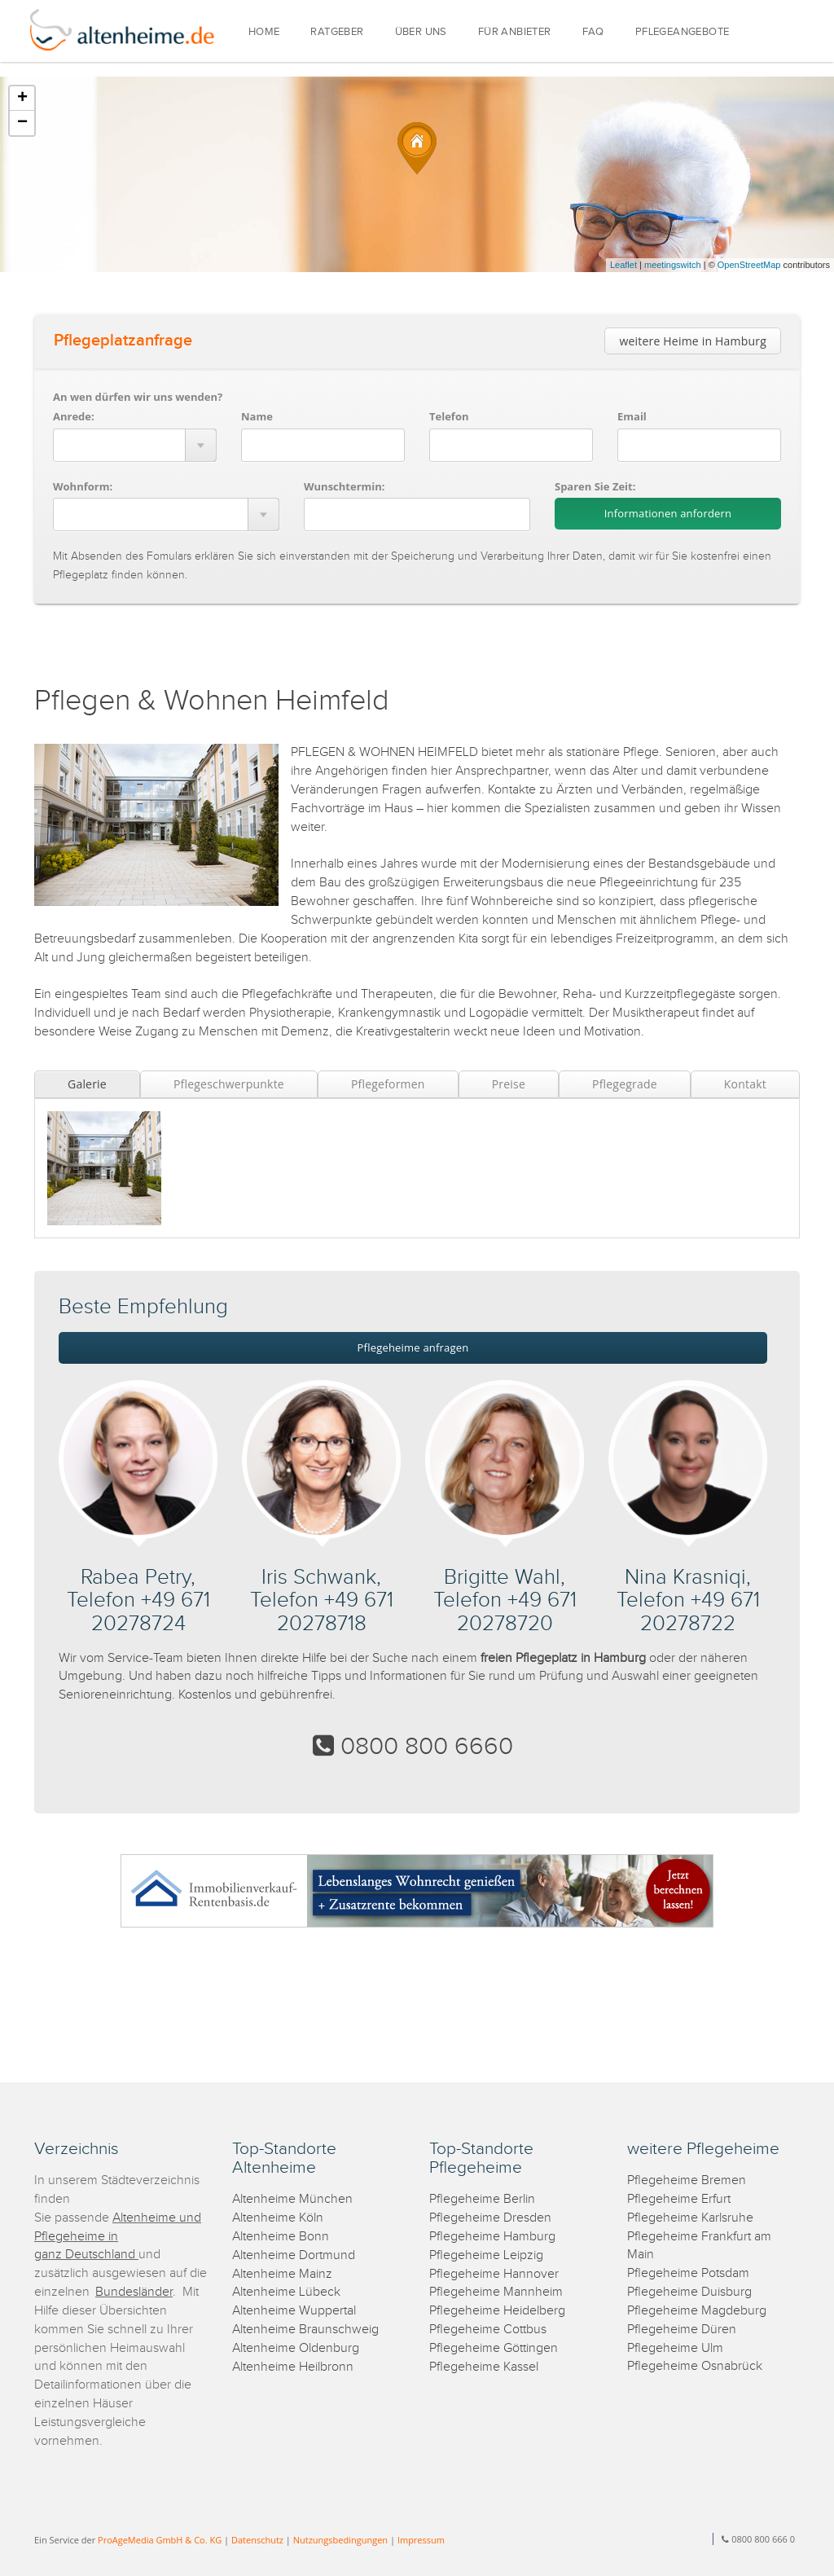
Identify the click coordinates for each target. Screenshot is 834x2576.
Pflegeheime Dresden (490, 2218)
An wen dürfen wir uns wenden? (137, 396)
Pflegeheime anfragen (413, 1347)
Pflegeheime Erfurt (679, 2199)
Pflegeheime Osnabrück (694, 2366)
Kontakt (745, 1084)
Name (257, 416)
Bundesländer (134, 2292)
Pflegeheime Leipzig (486, 2255)
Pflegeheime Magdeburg (696, 2311)
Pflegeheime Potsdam (688, 2273)
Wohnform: (82, 486)
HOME (264, 32)
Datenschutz (257, 2540)
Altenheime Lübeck (286, 2292)
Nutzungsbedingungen (340, 2540)
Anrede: (73, 416)
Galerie (87, 1084)
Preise (508, 1084)
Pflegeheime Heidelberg (497, 2311)
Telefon (448, 416)
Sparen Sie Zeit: (595, 486)
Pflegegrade (624, 1084)
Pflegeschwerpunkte (228, 1084)
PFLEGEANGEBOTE (682, 32)
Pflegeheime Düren (681, 2329)
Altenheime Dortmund (293, 2255)
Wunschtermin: (344, 486)
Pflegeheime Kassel (483, 2367)
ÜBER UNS (421, 32)
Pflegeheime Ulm (675, 2348)
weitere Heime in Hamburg (692, 341)
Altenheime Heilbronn (292, 2367)
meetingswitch (672, 265)
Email (632, 416)
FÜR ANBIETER (514, 32)
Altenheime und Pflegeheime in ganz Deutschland (117, 2236)
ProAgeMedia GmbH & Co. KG (160, 2540)
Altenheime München (292, 2199)
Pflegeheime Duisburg (689, 2292)
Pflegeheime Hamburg (492, 2236)
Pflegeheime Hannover (494, 2274)
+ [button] (22, 98)
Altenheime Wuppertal (294, 2311)
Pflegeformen (388, 1084)
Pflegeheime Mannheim (496, 2292)
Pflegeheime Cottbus (487, 2329)
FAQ (593, 32)
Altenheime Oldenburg (295, 2348)
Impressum (421, 2540)
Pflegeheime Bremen (686, 2180)
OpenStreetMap (749, 265)
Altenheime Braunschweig (305, 2329)
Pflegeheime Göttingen (493, 2348)
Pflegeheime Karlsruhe (690, 2218)
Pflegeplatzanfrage (123, 340)
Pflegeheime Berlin (482, 2199)
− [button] (22, 123)
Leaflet (623, 265)
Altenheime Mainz (282, 2274)
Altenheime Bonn (280, 2236)
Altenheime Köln (277, 2218)
